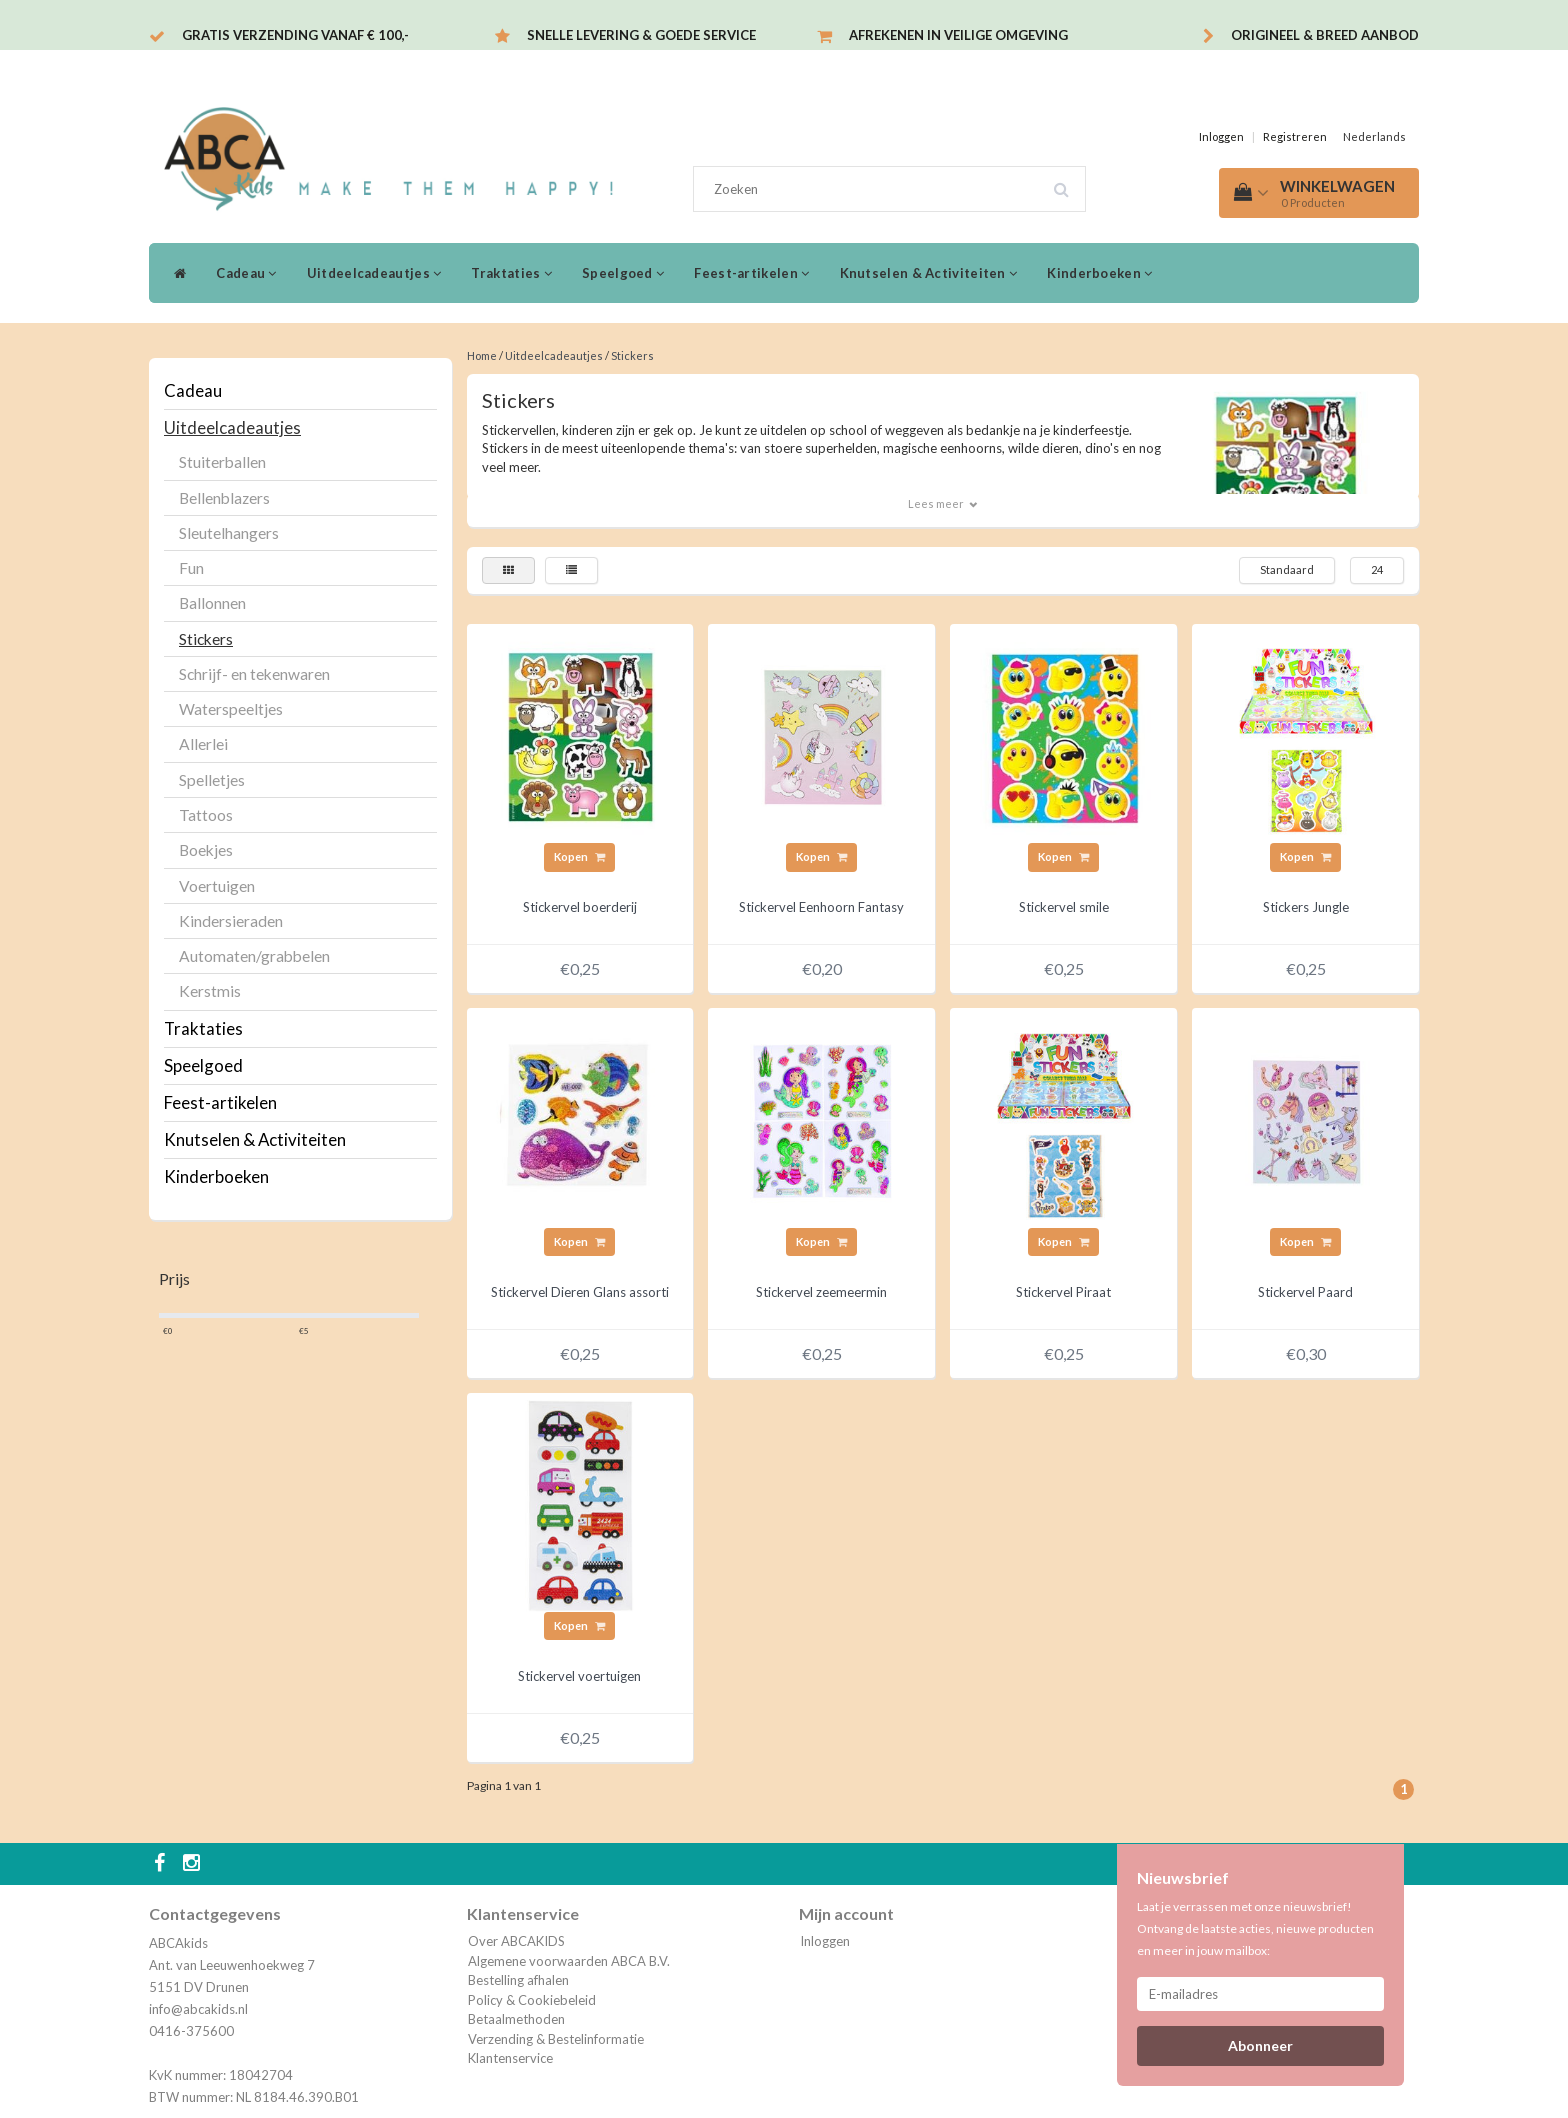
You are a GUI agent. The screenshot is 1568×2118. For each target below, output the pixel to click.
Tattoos (206, 815)
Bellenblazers (224, 498)
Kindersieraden (231, 921)
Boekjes (206, 850)
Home (482, 355)
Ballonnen (212, 603)
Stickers (206, 639)
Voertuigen (217, 886)
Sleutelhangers (229, 533)
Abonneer (1260, 2045)
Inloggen (1221, 136)
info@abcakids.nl (198, 2009)
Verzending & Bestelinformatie (556, 2039)
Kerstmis (210, 991)
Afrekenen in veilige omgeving (958, 35)
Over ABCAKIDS (516, 1941)
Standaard (1287, 569)
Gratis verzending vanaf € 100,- (295, 35)
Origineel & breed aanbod (1325, 35)
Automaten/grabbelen (254, 956)
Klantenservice (510, 2058)
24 (1377, 569)
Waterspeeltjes (231, 709)
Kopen (579, 856)
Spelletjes (212, 780)
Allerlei (203, 744)
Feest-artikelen (751, 273)
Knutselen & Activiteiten (929, 273)
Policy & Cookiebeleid (532, 2000)
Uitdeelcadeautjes (374, 273)
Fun (191, 568)
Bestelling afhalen (518, 1980)
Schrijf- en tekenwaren (254, 674)
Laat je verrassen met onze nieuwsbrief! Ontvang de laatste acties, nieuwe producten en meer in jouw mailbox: (1255, 1928)
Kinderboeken (1099, 273)
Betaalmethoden (516, 2019)
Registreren (1295, 136)
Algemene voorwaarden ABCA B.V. (569, 1961)
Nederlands (1374, 136)
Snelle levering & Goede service (641, 35)
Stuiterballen (222, 462)
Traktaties (511, 273)
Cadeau (246, 273)
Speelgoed (623, 273)
